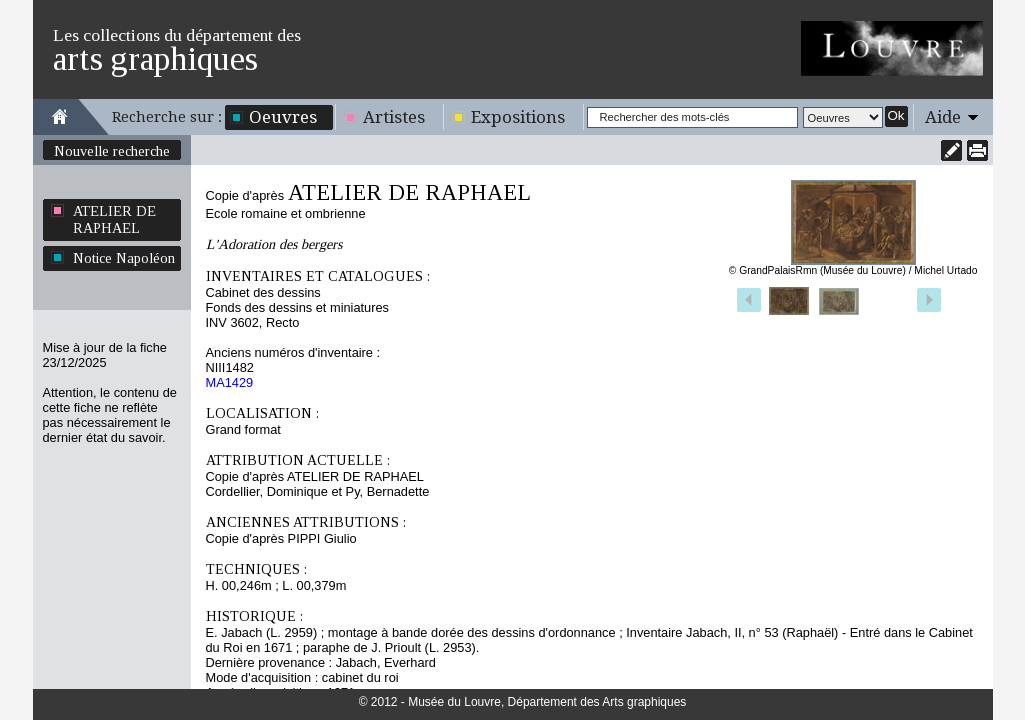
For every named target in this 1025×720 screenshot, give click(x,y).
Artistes (394, 117)
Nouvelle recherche (112, 151)
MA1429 (230, 382)
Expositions (518, 117)
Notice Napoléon (124, 258)
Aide (943, 117)
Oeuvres (283, 117)
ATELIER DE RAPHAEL (114, 219)
